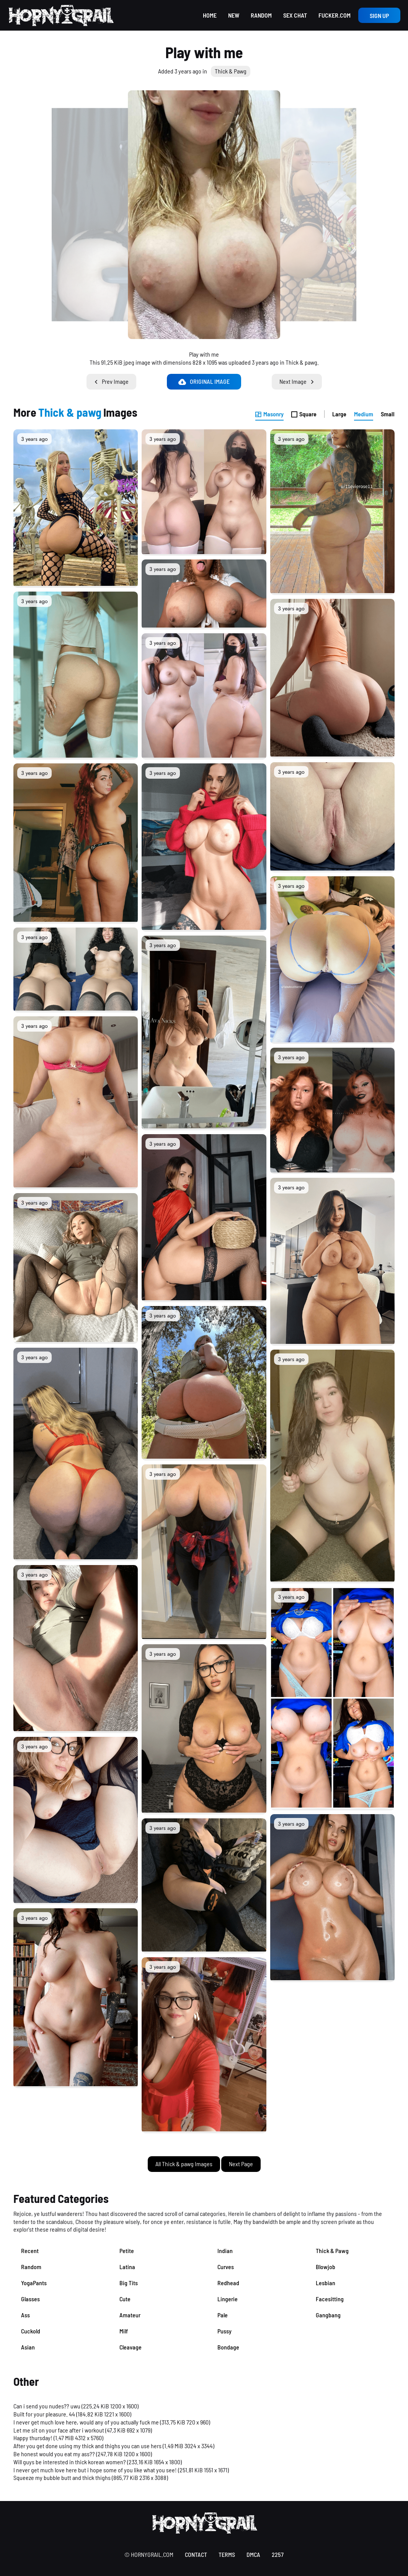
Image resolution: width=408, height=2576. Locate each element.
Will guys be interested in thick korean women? (69, 2461)
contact (196, 2554)
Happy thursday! (32, 2437)
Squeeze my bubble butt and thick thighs (62, 2477)
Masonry (269, 413)
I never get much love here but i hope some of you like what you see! (95, 2469)
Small (388, 413)
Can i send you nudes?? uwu (46, 2406)
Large (339, 413)
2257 (278, 2554)
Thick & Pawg (230, 71)
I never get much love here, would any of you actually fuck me (86, 2422)
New (233, 15)
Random (261, 15)
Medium (363, 413)
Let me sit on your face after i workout (58, 2430)
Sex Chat (295, 15)
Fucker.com (334, 15)
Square (304, 413)
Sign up (379, 15)
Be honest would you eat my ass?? (54, 2453)
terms (227, 2554)
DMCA (253, 2554)
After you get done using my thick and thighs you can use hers (87, 2445)
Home (210, 15)
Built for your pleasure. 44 (44, 2414)
